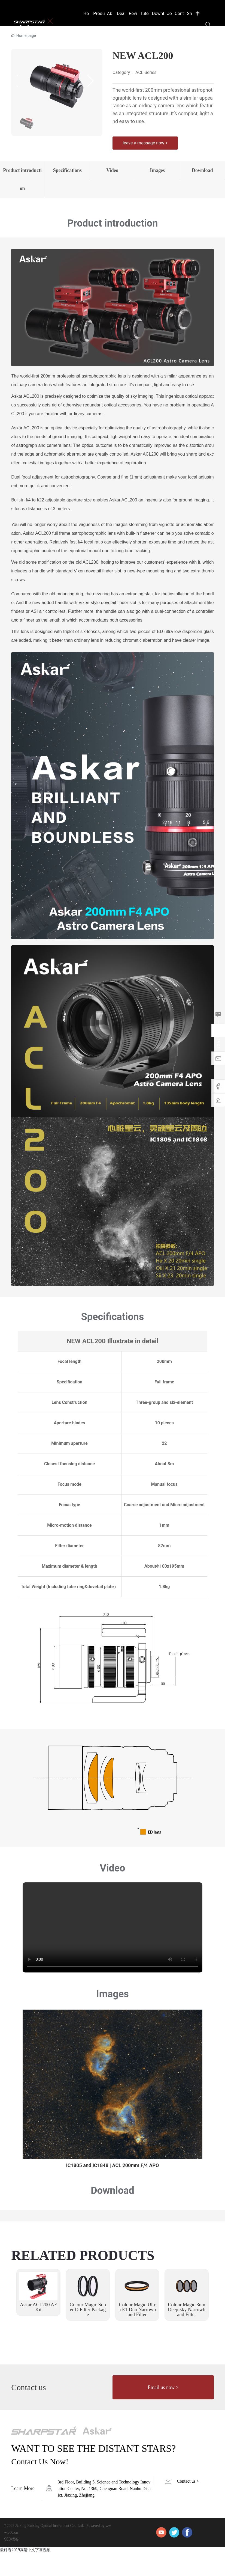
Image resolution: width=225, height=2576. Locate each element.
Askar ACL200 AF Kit (38, 2330)
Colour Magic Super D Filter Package (88, 2332)
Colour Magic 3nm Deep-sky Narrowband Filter (186, 2332)
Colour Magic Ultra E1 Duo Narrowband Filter (137, 2332)
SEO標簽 (11, 2562)
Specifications (67, 175)
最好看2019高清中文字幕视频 (25, 2573)
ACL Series (145, 72)
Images (157, 175)
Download (202, 175)
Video (112, 175)
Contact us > (188, 2503)
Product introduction (22, 190)
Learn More (22, 2511)
